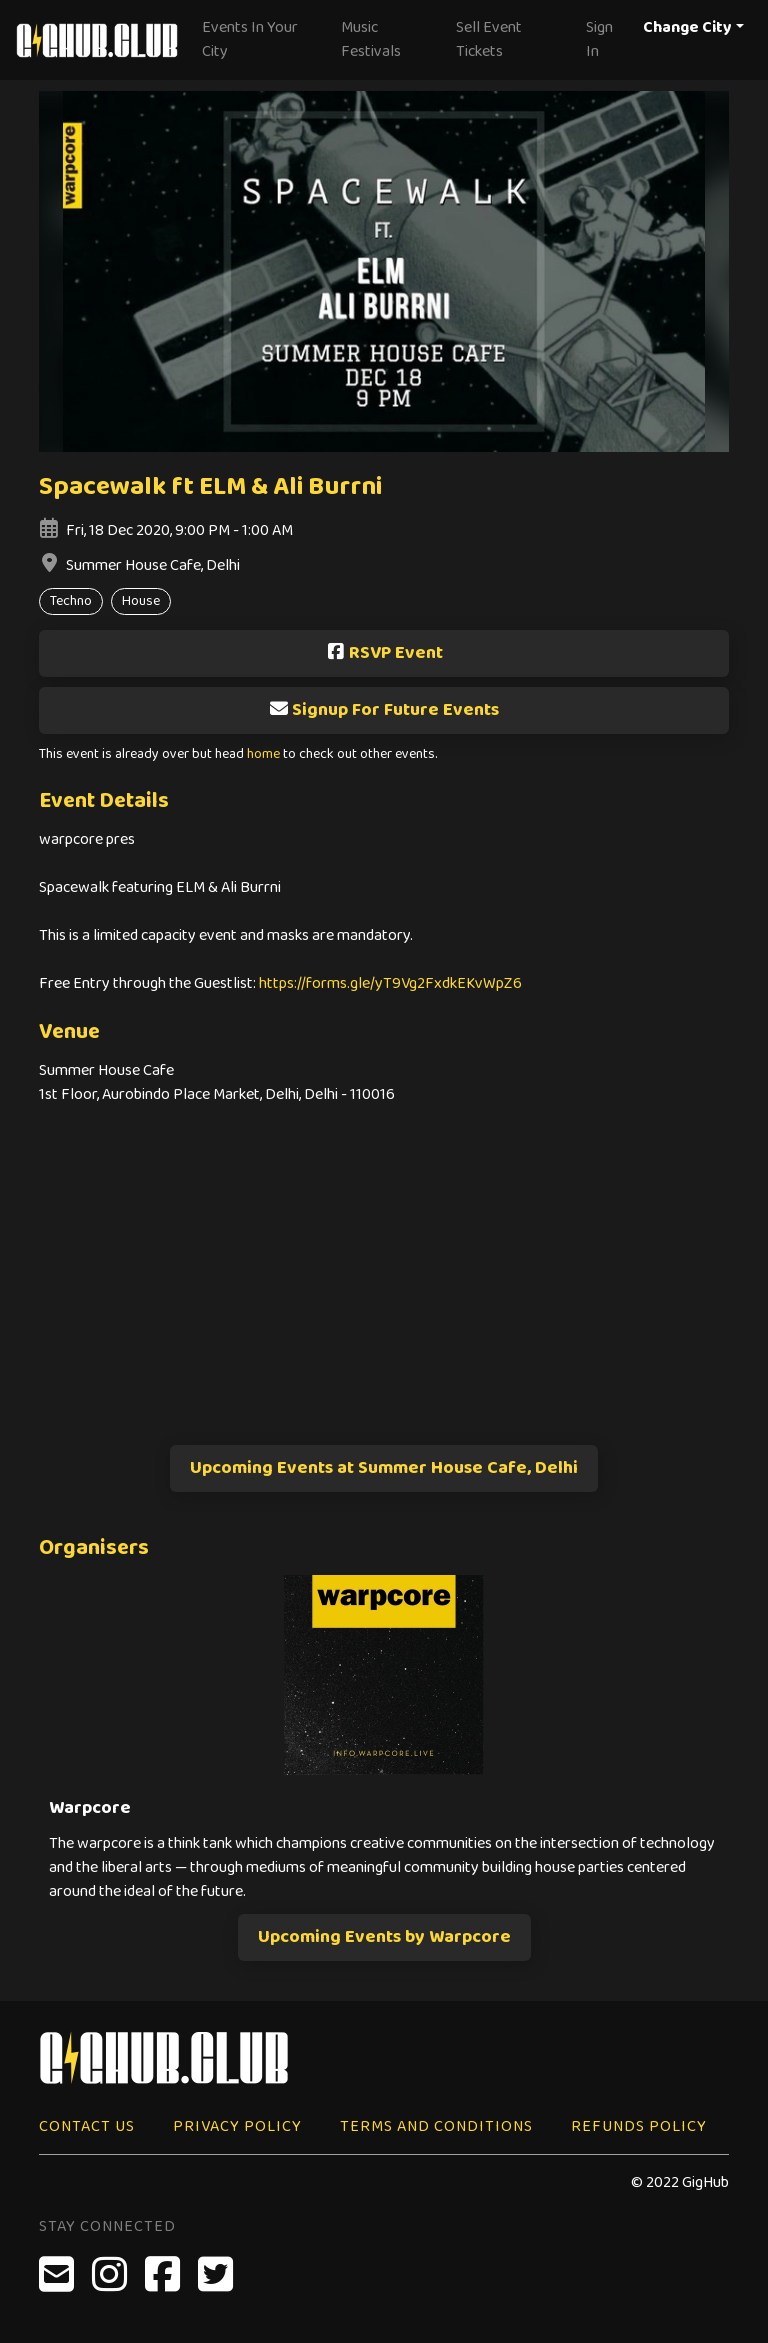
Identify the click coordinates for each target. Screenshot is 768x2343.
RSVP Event (384, 653)
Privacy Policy (237, 2126)
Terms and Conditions (436, 2126)
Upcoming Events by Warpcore (384, 1937)
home (263, 754)
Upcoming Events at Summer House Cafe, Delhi (384, 1468)
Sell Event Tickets (489, 39)
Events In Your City (250, 39)
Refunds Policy (639, 2126)
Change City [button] (687, 27)
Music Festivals (371, 39)
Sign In (599, 39)
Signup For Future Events (384, 710)
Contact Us (87, 2126)
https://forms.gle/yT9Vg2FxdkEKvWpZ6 (390, 983)
